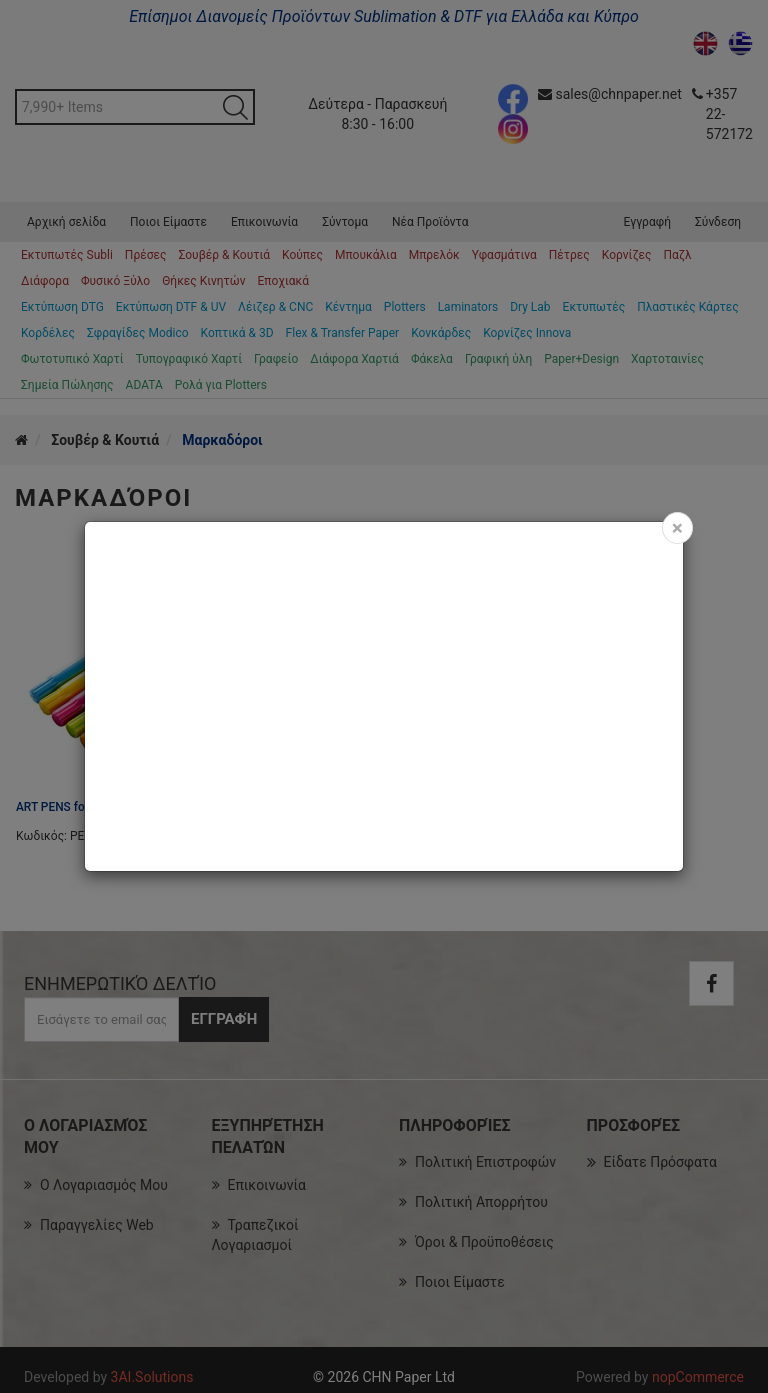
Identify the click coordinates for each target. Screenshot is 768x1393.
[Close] (677, 528)
